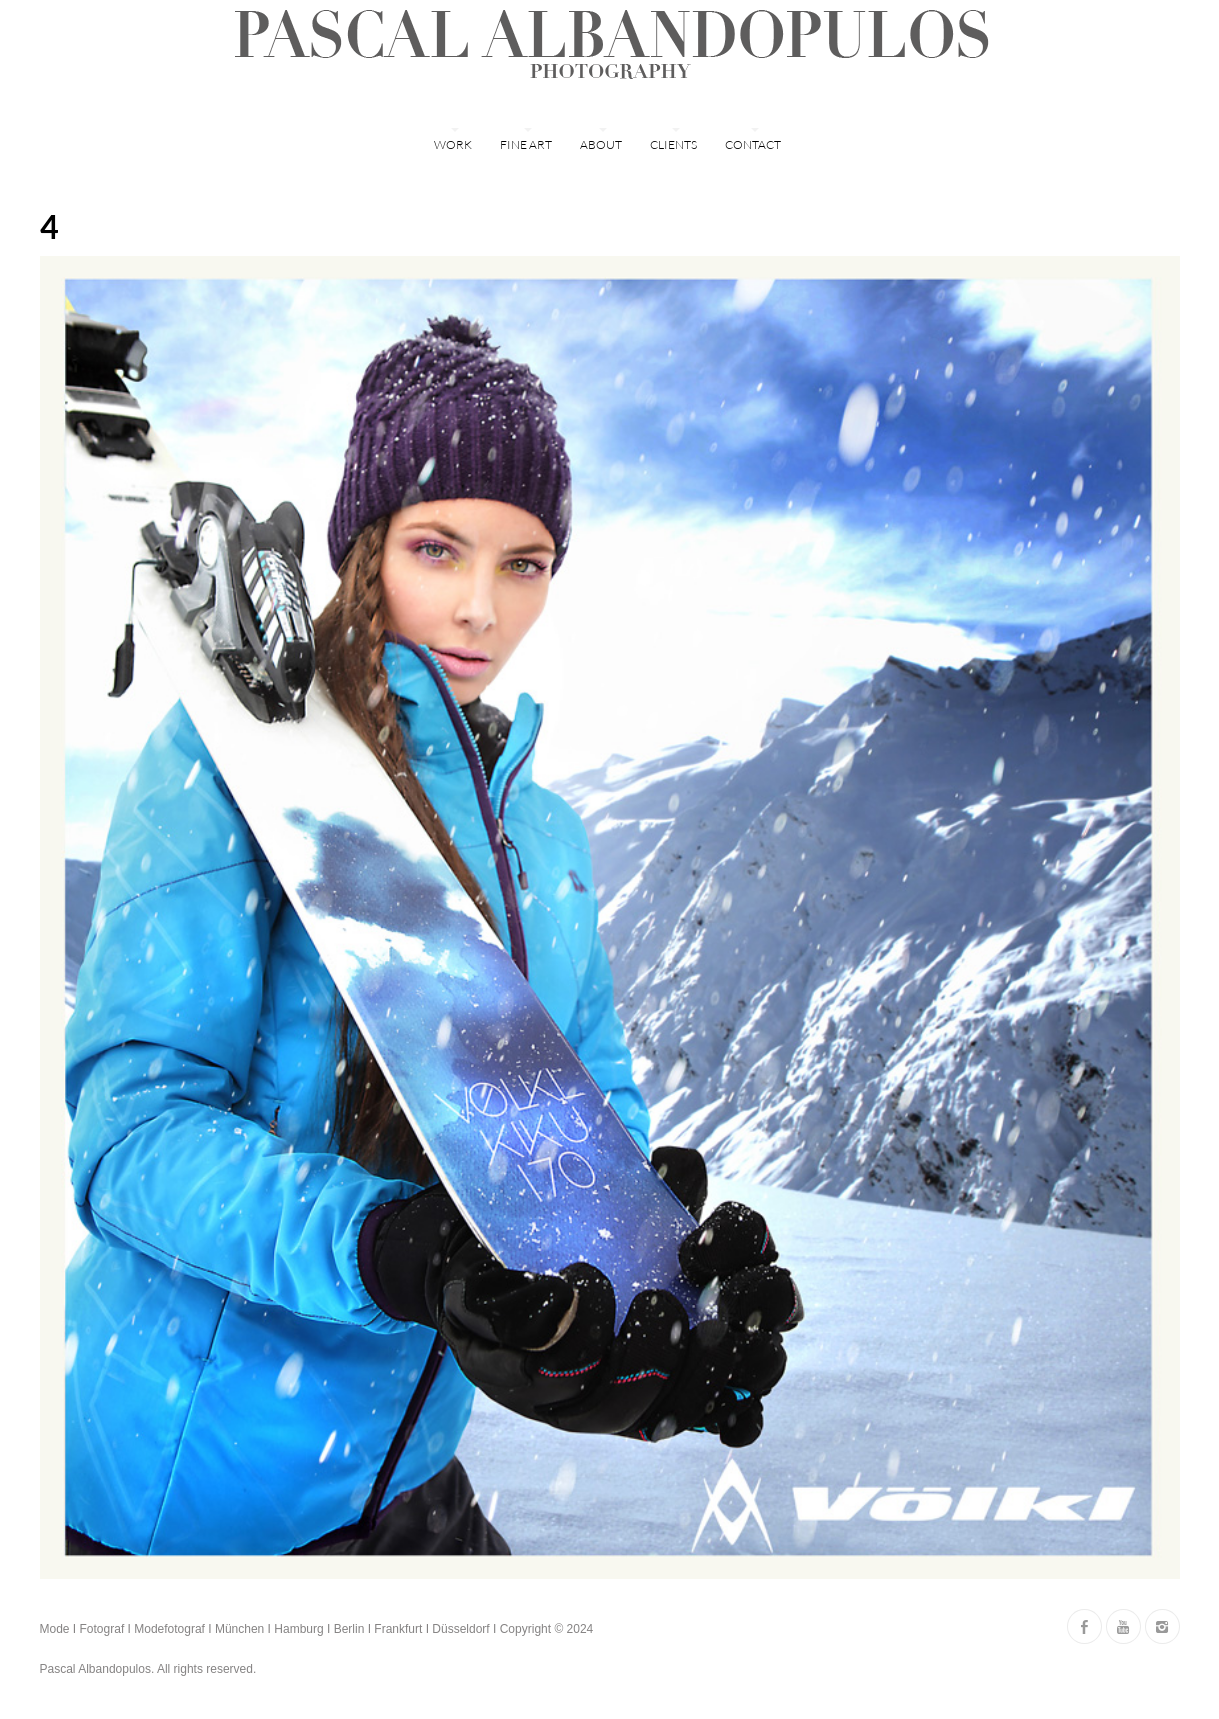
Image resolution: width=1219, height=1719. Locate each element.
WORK (453, 144)
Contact (753, 144)
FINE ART (526, 144)
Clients (673, 144)
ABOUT (601, 144)
